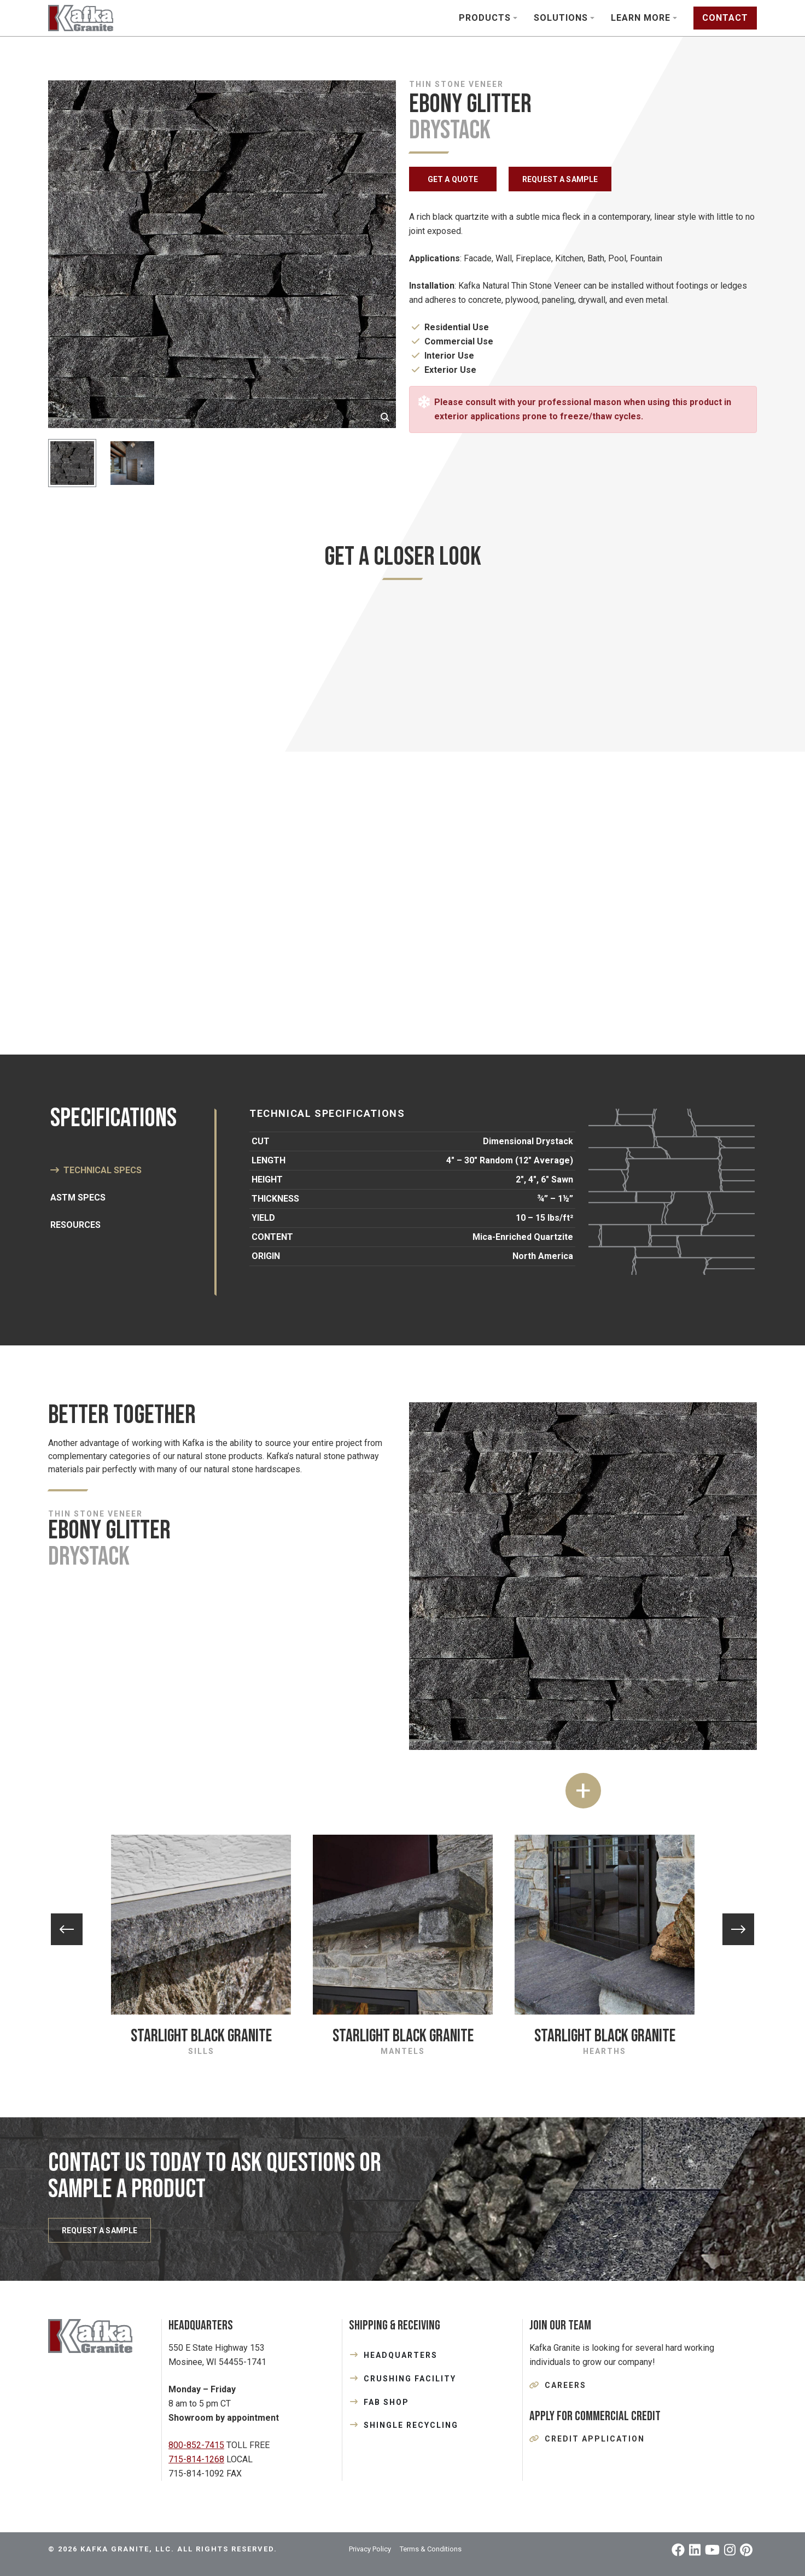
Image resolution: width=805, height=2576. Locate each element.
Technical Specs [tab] (102, 1170)
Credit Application (595, 2438)
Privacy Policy (370, 2549)
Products (485, 18)
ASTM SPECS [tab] (78, 1197)
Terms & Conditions (431, 2549)
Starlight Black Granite (201, 2036)
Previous (67, 1929)
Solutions (561, 18)
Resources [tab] (75, 1225)
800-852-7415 (196, 2445)
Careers (565, 2385)
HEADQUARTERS (401, 2355)
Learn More (640, 18)
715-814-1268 (196, 2459)
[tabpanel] (402, 806)
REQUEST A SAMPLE (560, 179)
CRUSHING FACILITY (410, 2378)
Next (738, 1929)
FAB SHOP (386, 2402)
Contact (725, 18)
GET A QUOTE (453, 179)
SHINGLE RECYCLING (411, 2425)
